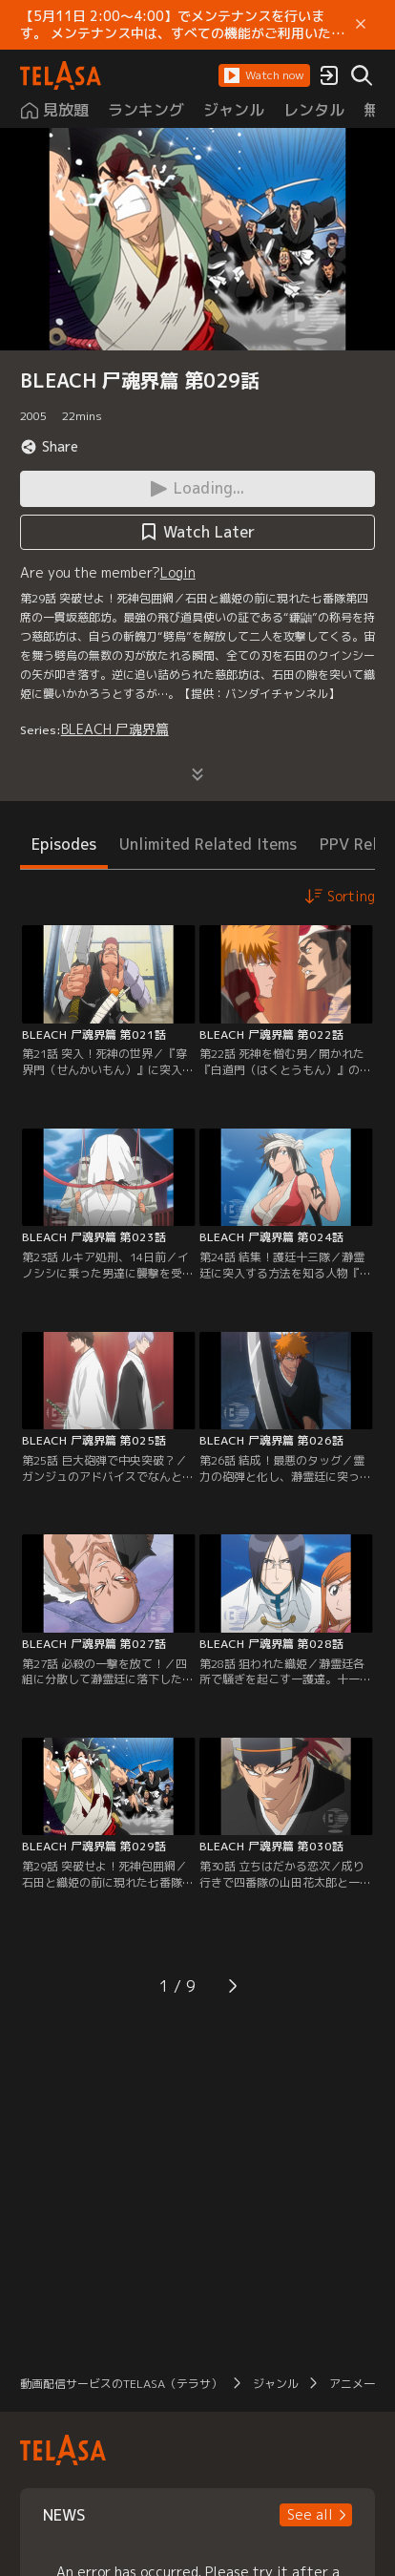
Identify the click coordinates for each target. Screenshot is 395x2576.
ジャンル (276, 2383)
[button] (264, 75)
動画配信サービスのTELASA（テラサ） (121, 2383)
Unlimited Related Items (208, 844)
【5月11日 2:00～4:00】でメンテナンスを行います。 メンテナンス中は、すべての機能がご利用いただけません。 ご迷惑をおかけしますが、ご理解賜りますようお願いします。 (182, 25)
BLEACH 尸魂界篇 (115, 729)
